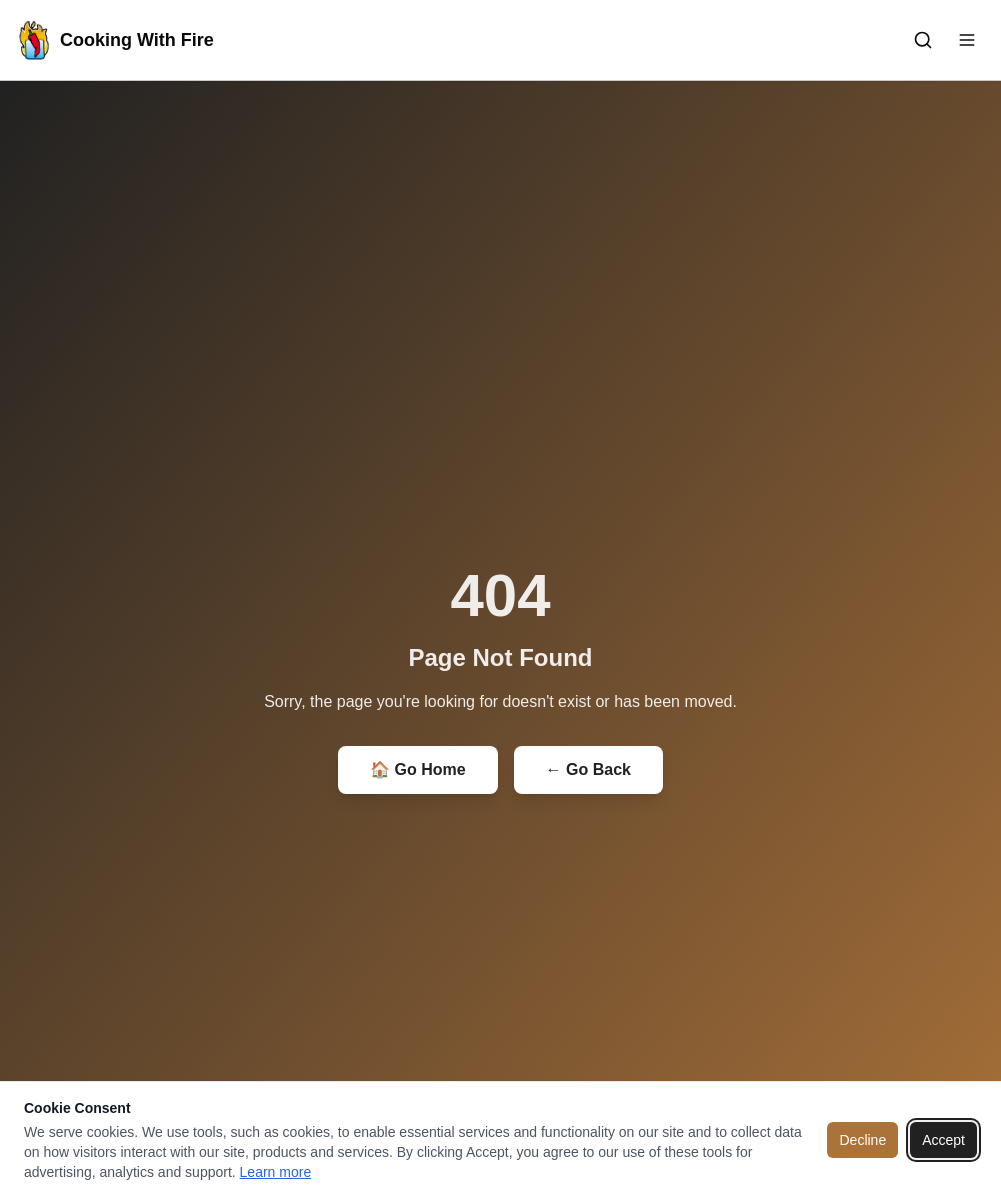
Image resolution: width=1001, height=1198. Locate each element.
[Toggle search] (923, 40)
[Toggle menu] (967, 40)
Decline (862, 1140)
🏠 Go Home (418, 769)
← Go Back (588, 769)
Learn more (276, 1172)
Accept (943, 1140)
